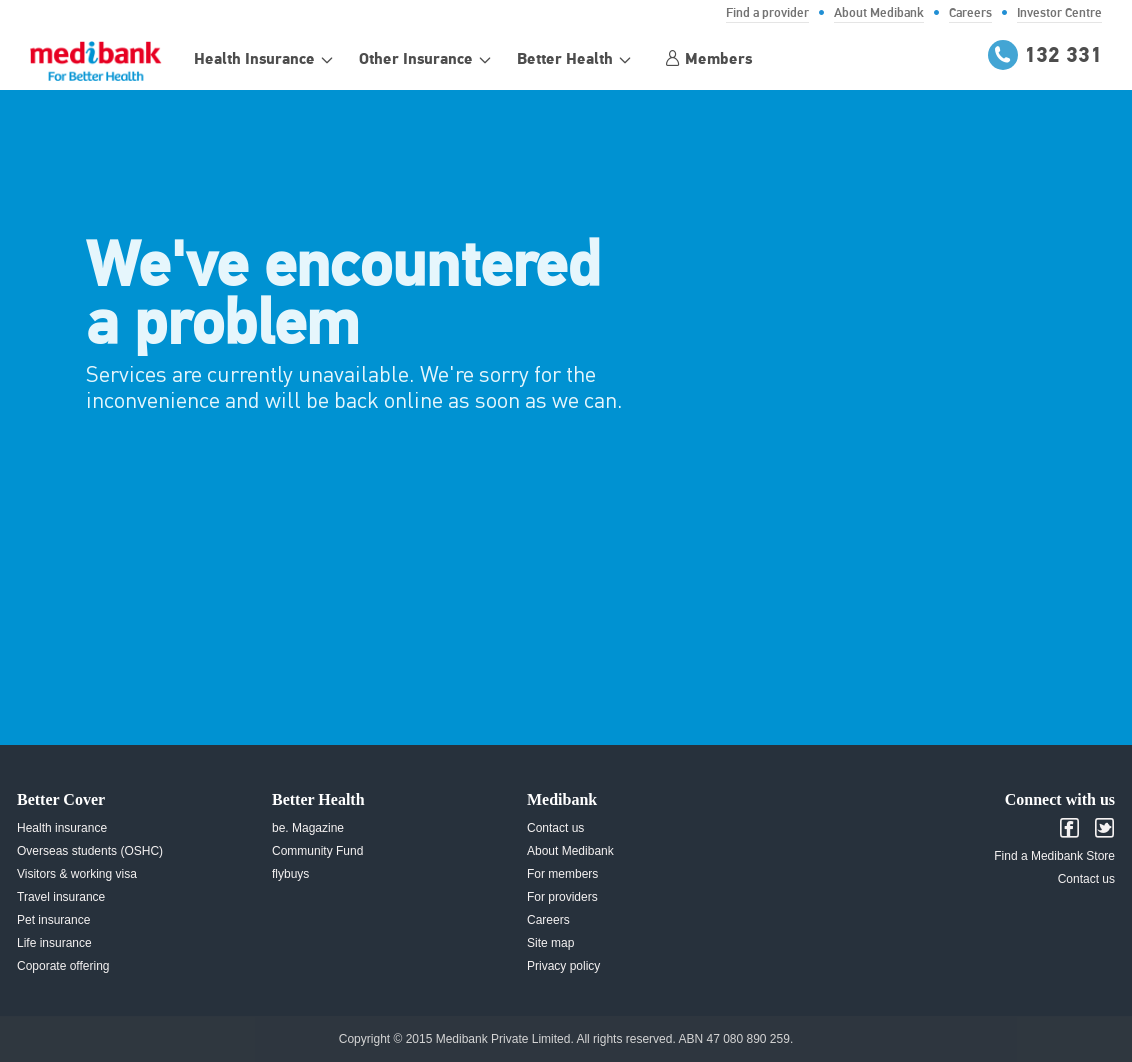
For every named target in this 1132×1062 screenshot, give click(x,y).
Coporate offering (63, 966)
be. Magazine (308, 828)
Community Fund (317, 851)
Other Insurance (416, 60)
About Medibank (570, 851)
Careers (548, 920)
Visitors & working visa (77, 874)
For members (562, 874)
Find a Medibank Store (1054, 856)
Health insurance (62, 828)
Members (708, 59)
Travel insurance (61, 897)
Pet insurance (53, 920)
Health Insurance (254, 60)
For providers (562, 897)
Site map (550, 943)
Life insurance (54, 943)
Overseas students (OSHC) (90, 851)
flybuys (290, 874)
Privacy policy (563, 966)
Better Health (565, 60)
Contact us (555, 828)
